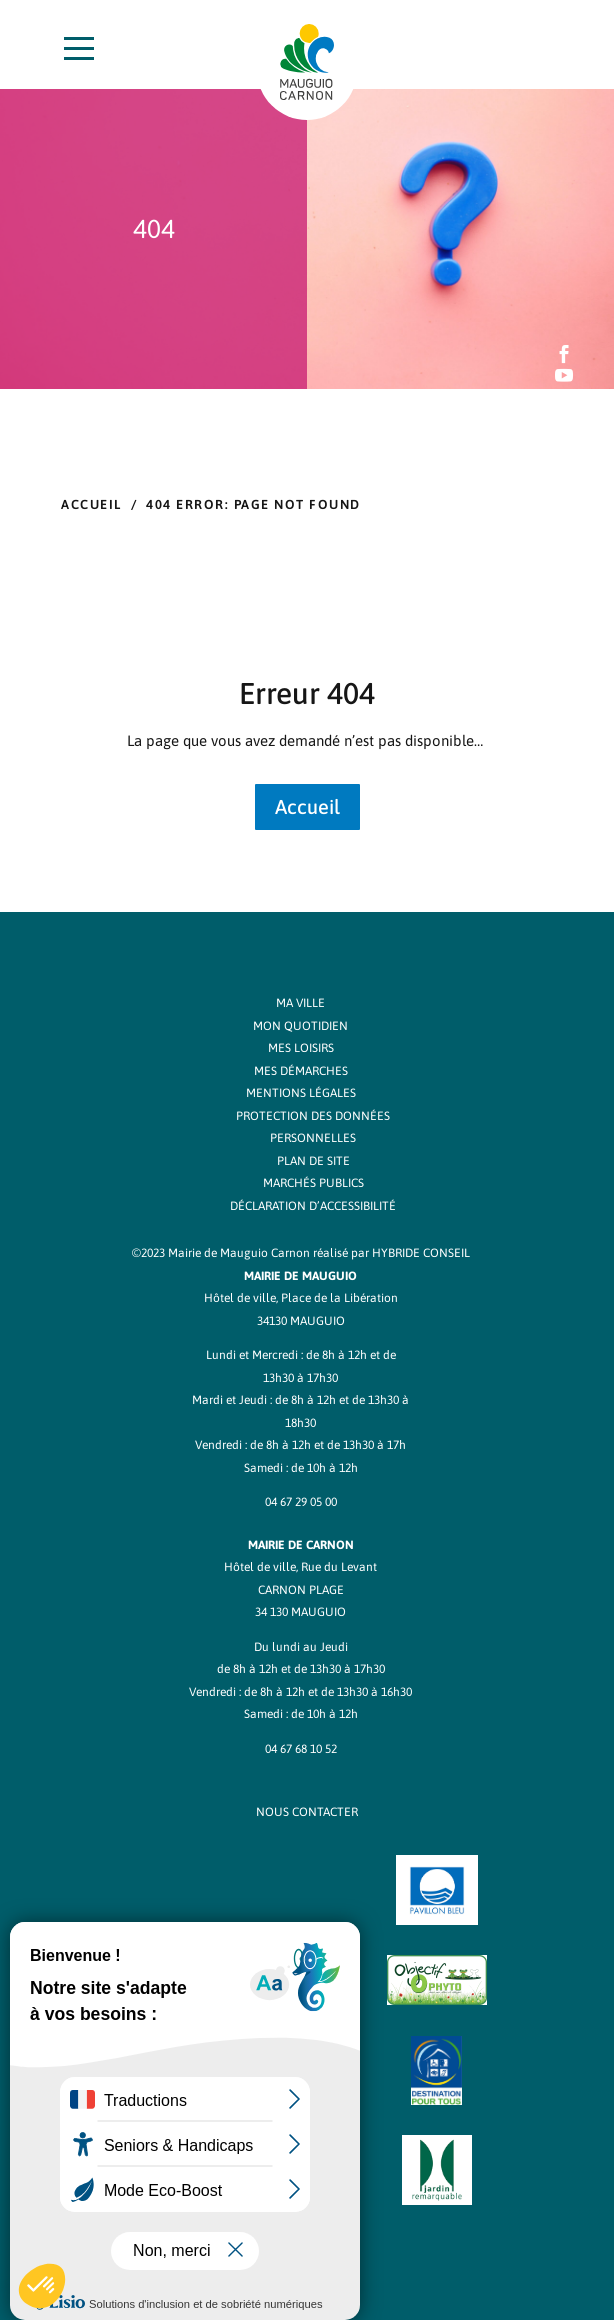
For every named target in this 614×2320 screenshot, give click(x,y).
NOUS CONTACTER (307, 1812)
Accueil (91, 504)
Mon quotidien (300, 1026)
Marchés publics (313, 1183)
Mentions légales (301, 1093)
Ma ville (300, 1003)
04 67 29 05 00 (301, 1502)
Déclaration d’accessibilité (313, 1206)
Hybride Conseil (421, 1253)
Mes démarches (301, 1071)
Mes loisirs (301, 1048)
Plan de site (313, 1161)
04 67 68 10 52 (301, 1749)
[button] (42, 2286)
